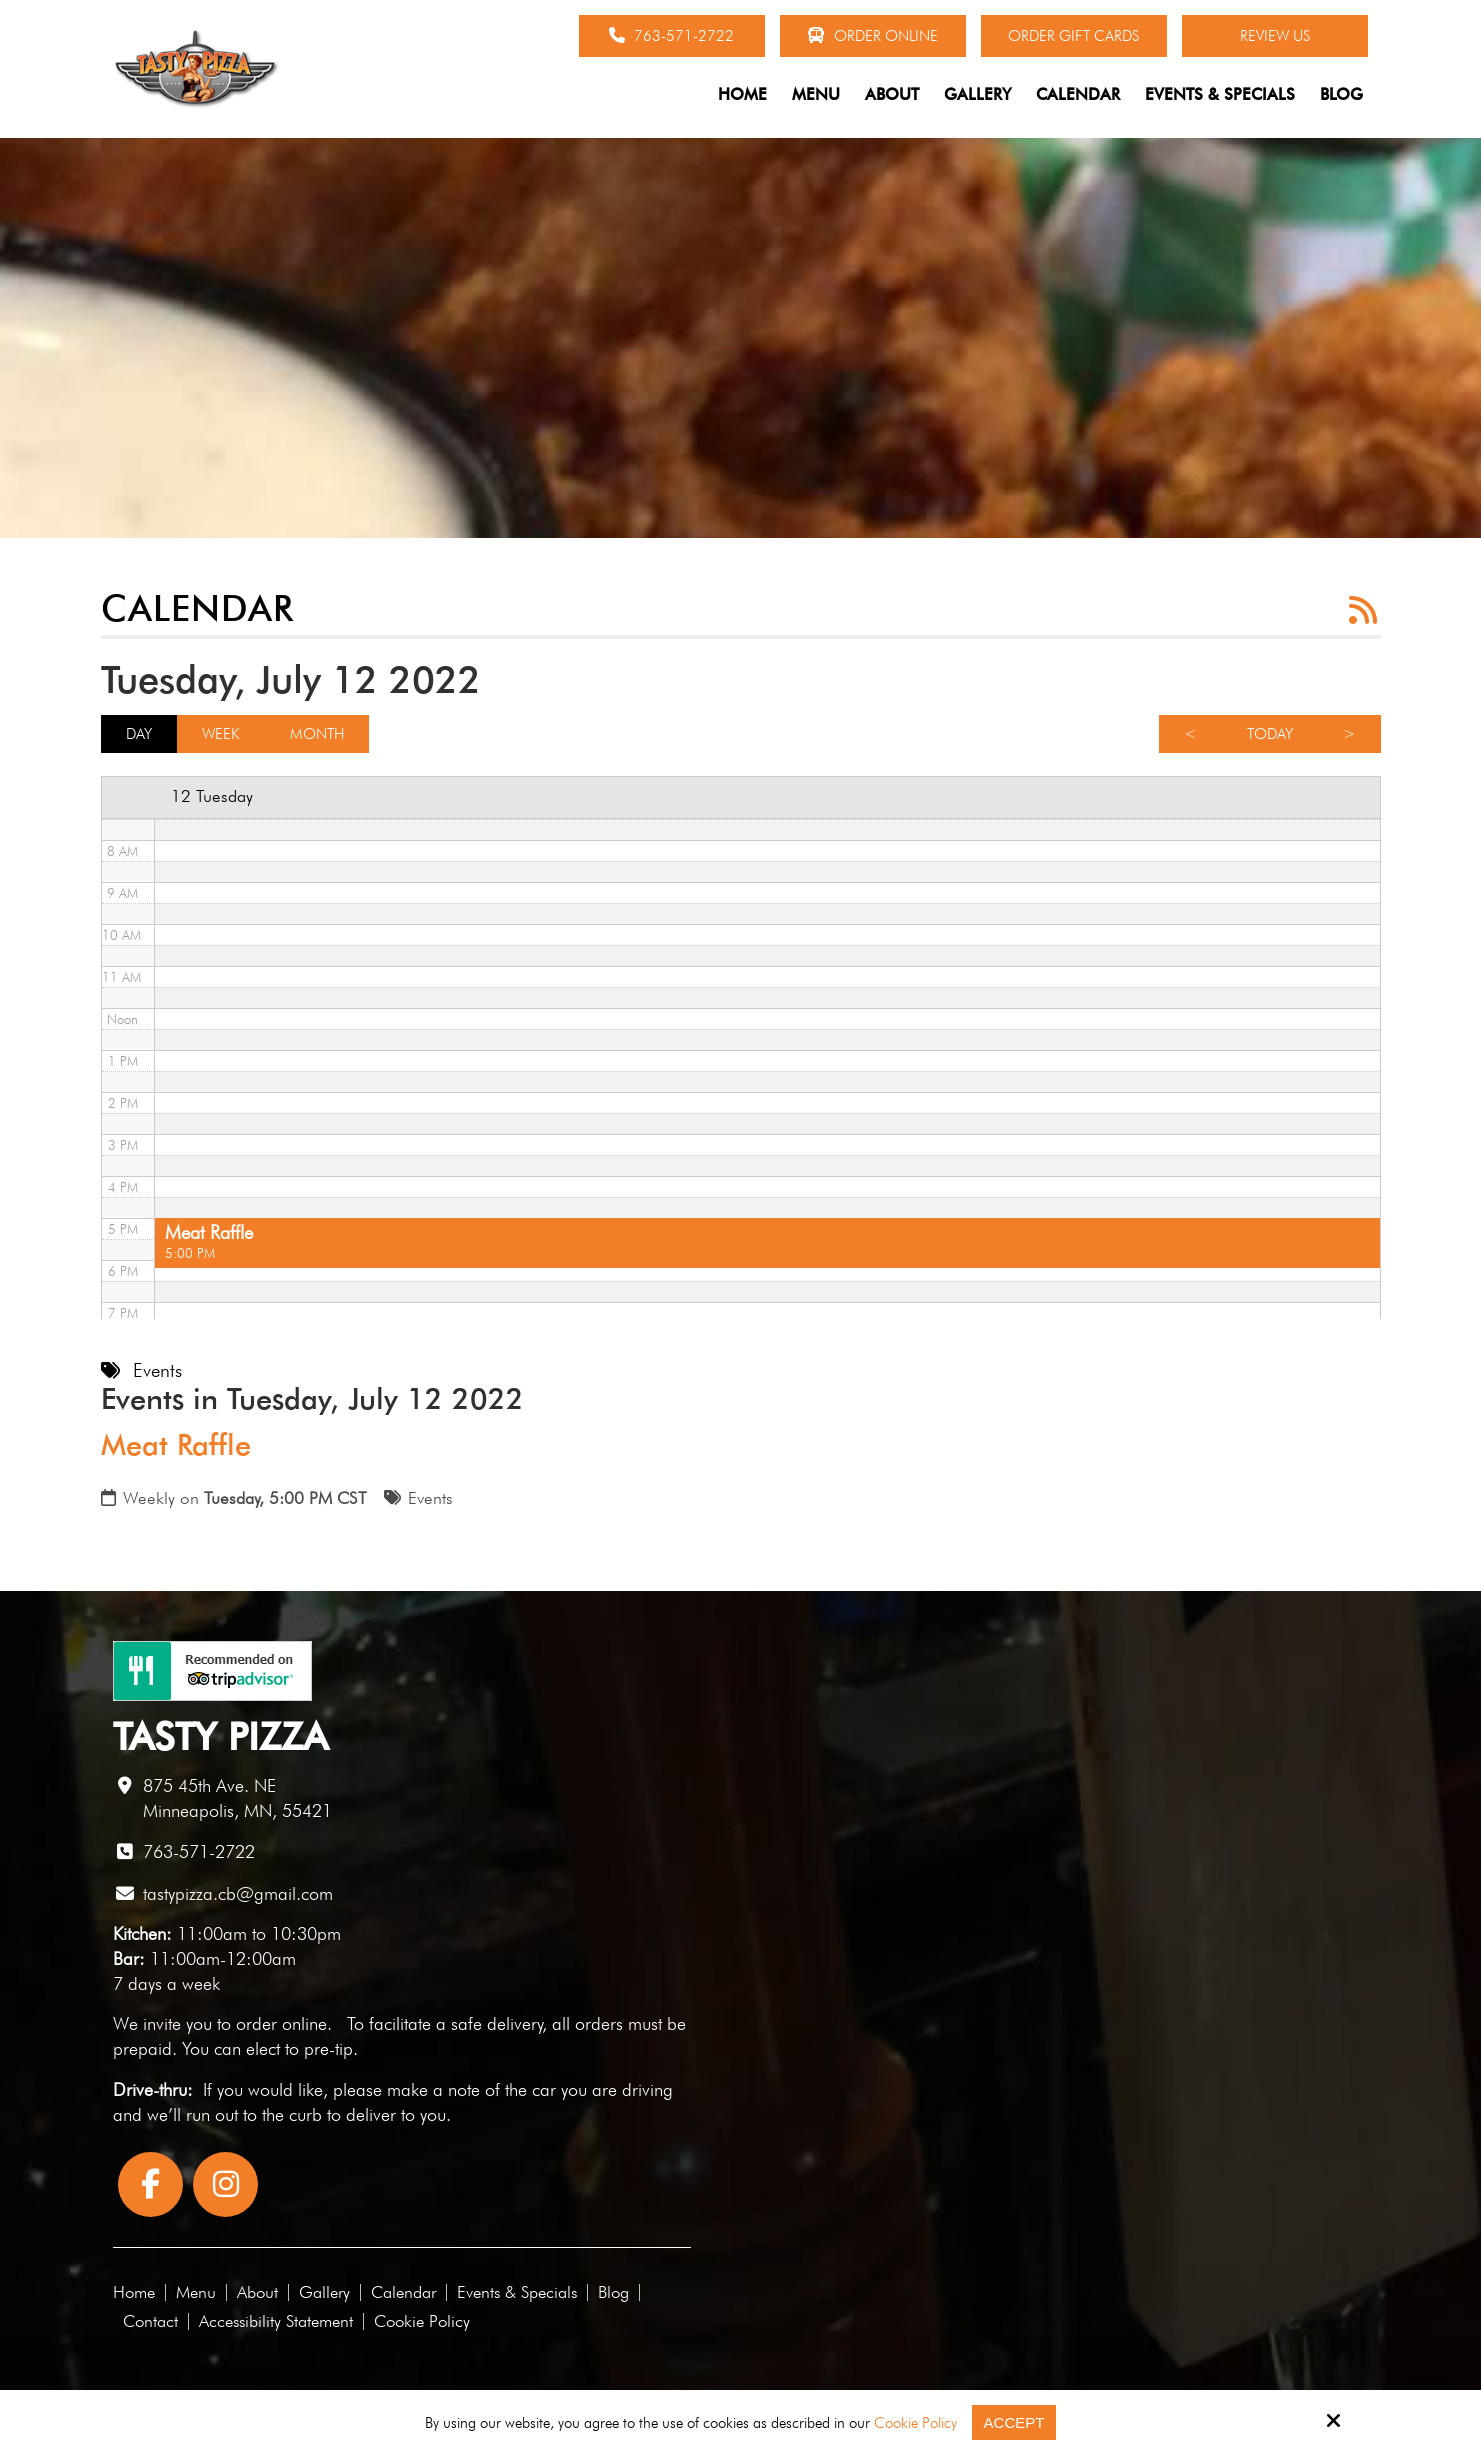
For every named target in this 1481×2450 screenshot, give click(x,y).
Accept (1014, 2422)
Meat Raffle (176, 1445)
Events (430, 1498)
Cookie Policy (915, 2423)
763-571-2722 (671, 36)
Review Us (1275, 36)
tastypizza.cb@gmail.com (238, 1893)
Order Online (872, 36)
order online (281, 2023)
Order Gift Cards (1073, 36)
